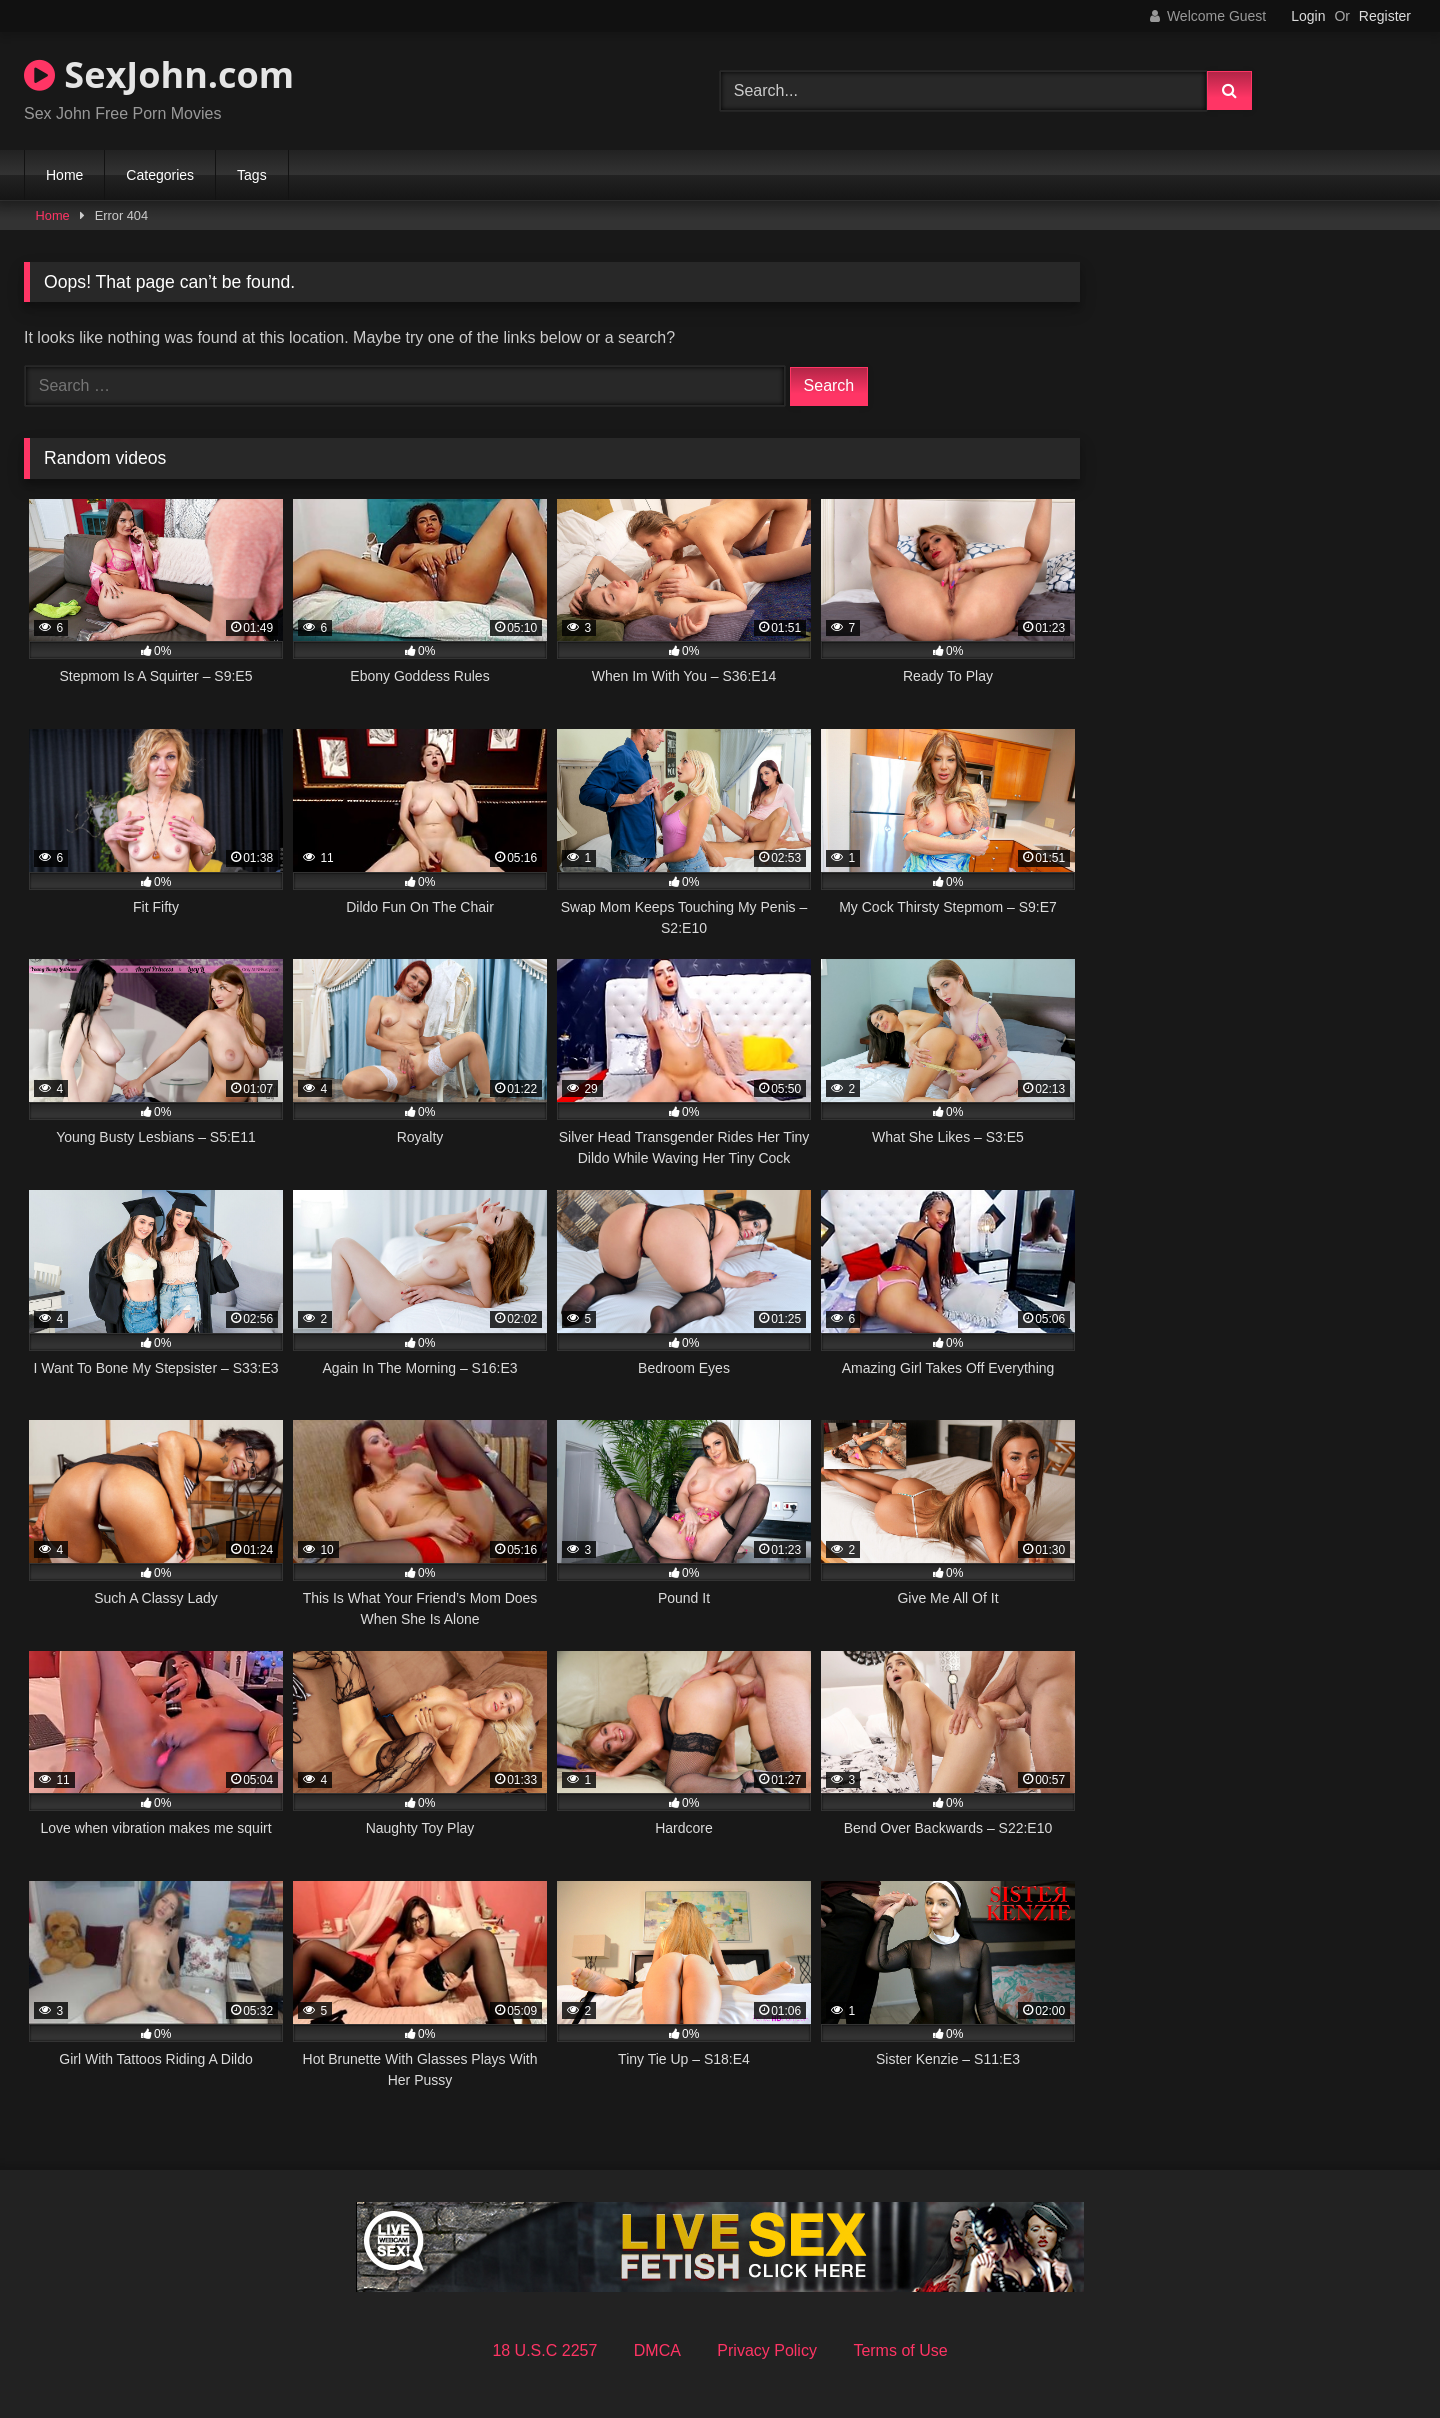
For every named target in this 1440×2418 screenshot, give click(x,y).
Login (1308, 16)
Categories (160, 175)
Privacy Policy (767, 2350)
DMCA (657, 2350)
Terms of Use (900, 2350)
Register (1385, 16)
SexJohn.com (159, 74)
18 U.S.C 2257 (544, 2350)
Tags (252, 175)
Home (64, 175)
